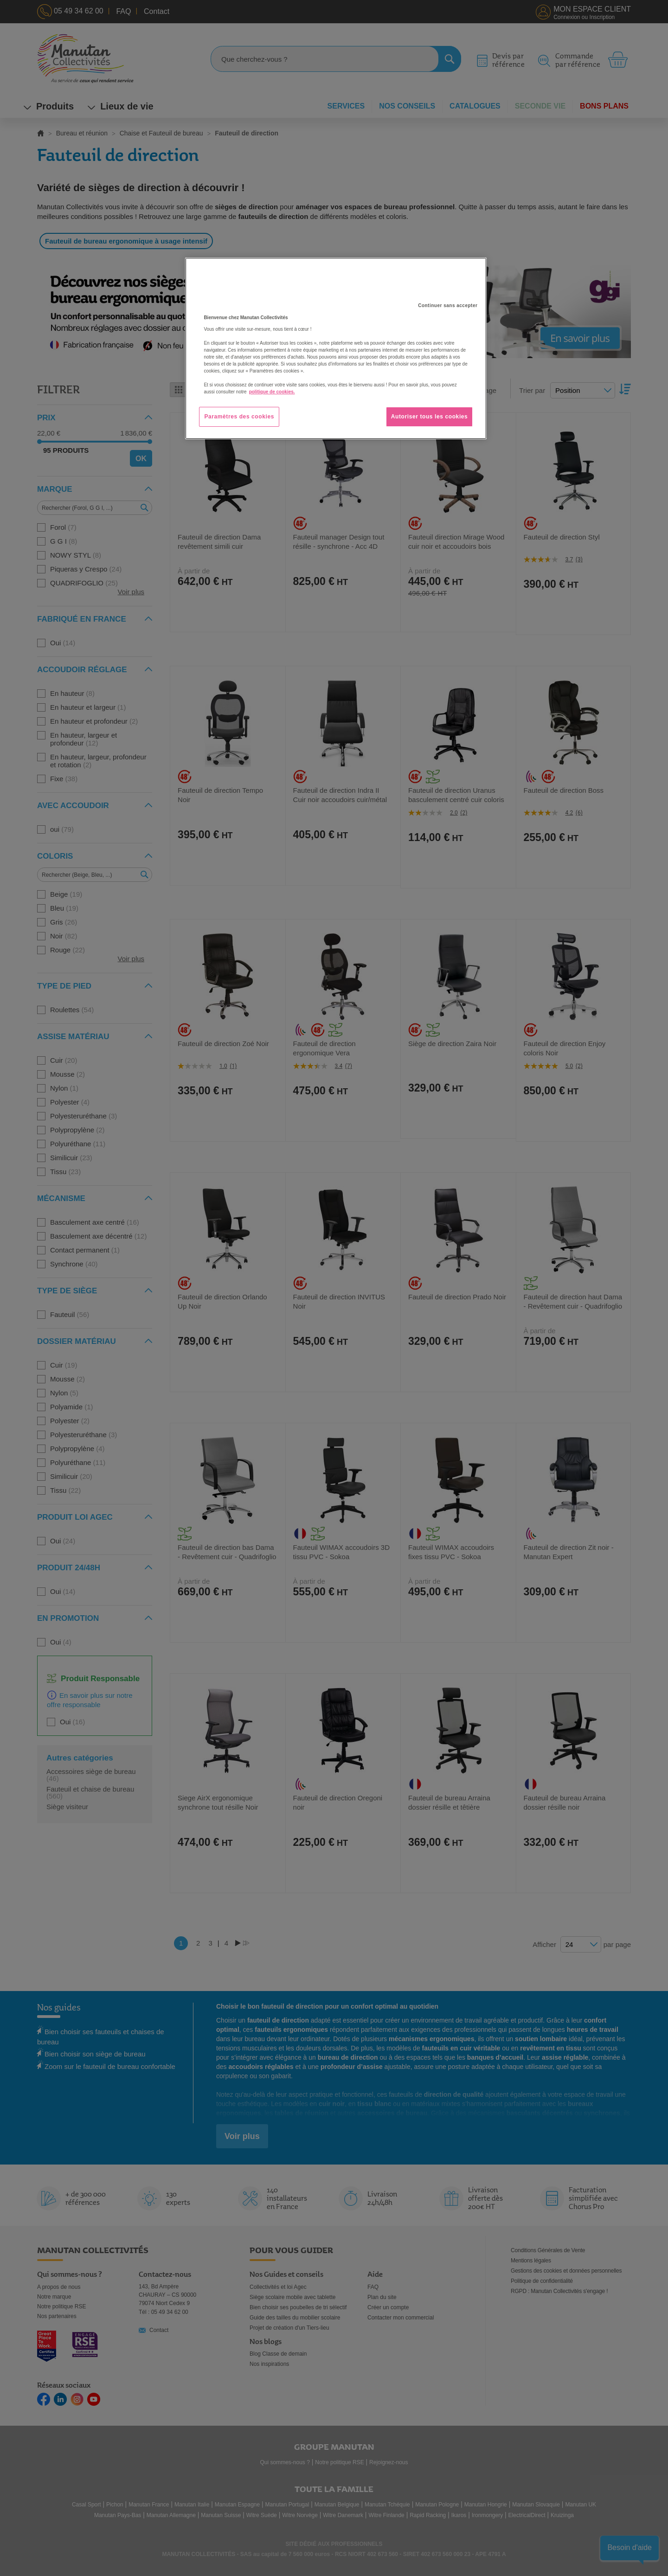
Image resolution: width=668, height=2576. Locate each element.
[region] (336, 348)
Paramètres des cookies (239, 416)
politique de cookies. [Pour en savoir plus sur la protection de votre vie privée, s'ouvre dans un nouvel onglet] (272, 391)
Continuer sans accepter (447, 305)
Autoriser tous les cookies (429, 416)
